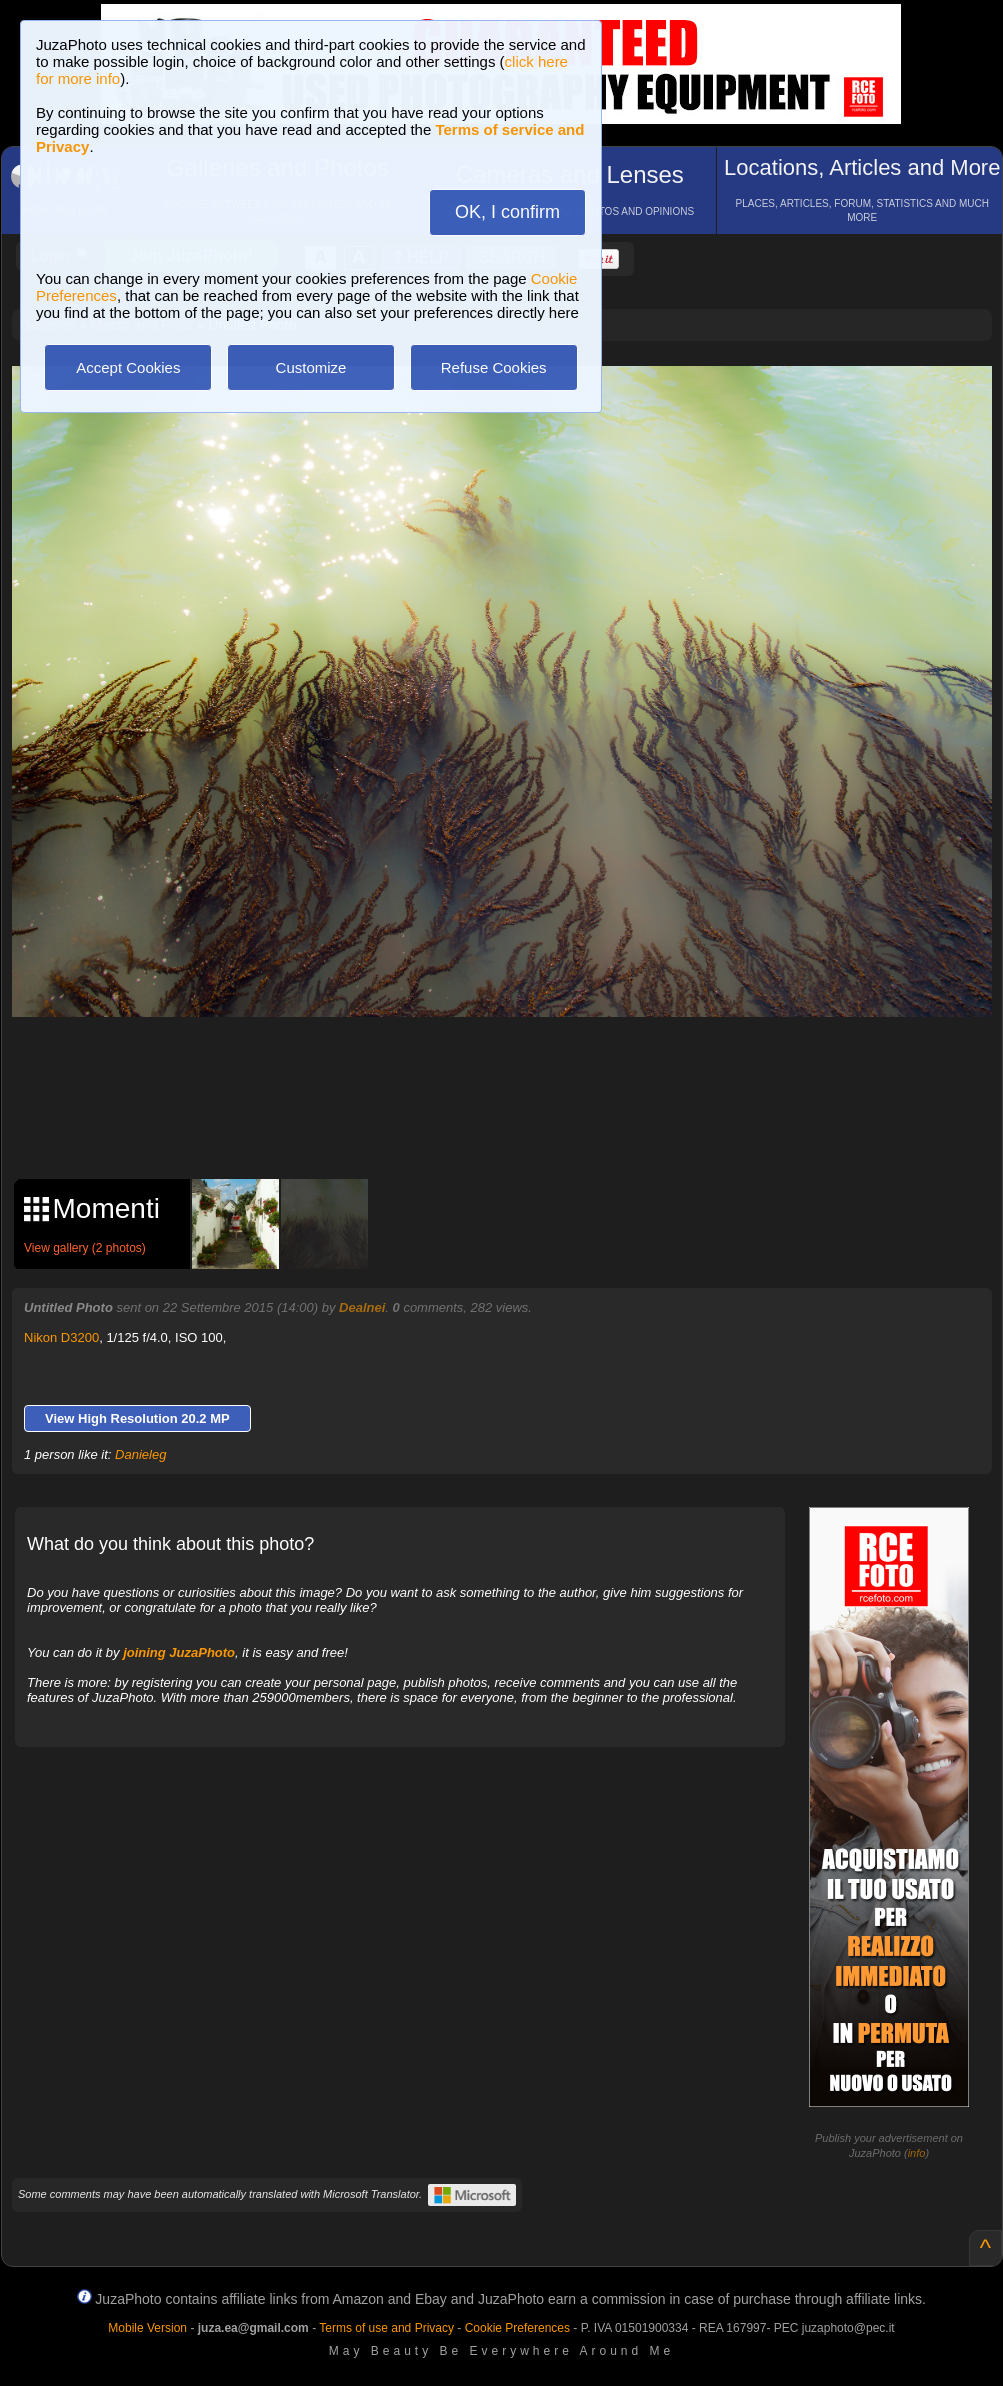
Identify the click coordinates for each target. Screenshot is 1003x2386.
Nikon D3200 (61, 1337)
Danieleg (140, 1454)
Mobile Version (147, 2328)
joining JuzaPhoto (179, 1652)
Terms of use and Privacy (386, 2328)
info (917, 2153)
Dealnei (362, 1307)
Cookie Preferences (517, 2328)
